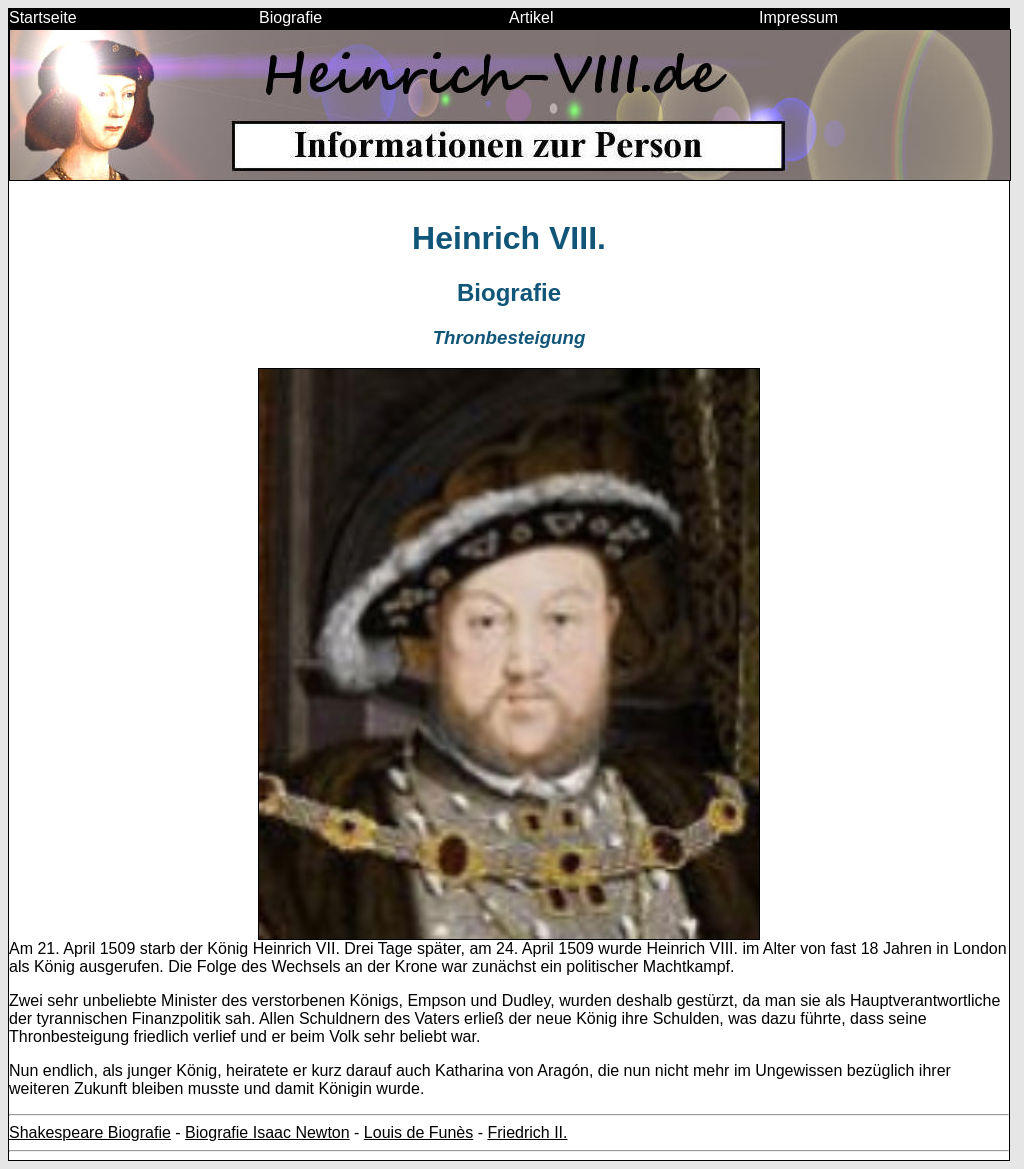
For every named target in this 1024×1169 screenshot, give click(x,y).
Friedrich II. (527, 1132)
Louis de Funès (418, 1132)
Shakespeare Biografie (90, 1132)
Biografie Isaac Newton (267, 1132)
